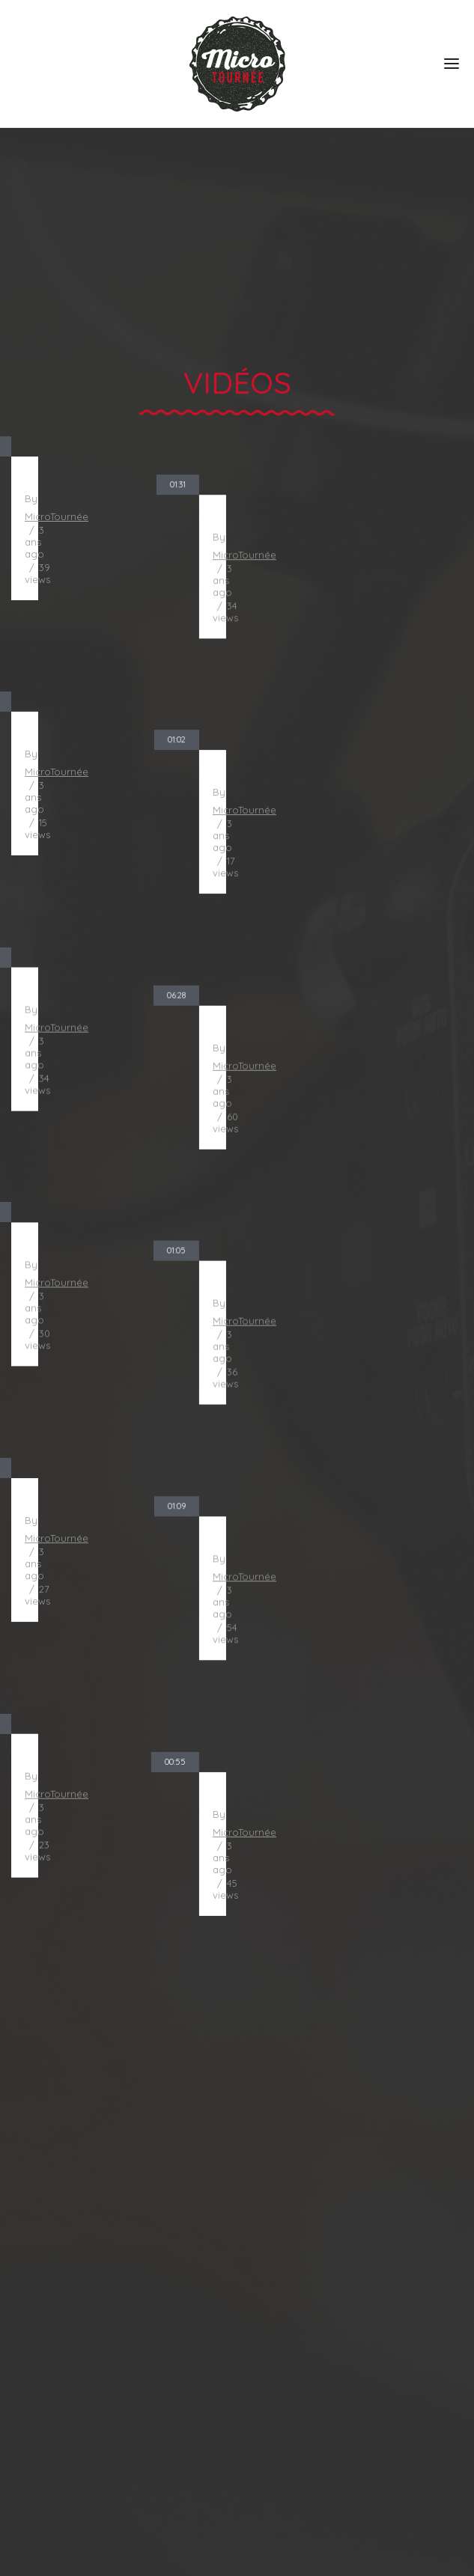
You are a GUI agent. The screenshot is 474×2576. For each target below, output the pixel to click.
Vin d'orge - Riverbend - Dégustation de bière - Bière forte (358, 1515)
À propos (41, 2179)
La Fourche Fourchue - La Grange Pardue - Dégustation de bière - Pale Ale (358, 826)
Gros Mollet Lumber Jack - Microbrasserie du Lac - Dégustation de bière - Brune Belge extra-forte (117, 1056)
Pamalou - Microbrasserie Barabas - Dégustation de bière (358, 1745)
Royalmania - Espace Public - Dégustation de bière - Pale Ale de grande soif (117, 826)
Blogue (34, 2328)
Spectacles (46, 2253)
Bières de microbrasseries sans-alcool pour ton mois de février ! (358, 1056)
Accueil (34, 2142)
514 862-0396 (52, 2495)
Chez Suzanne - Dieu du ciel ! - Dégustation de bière (117, 1745)
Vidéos (33, 2290)
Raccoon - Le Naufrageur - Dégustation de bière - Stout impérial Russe (358, 597)
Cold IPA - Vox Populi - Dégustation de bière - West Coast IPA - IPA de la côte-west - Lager (117, 1285)
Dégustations (53, 2216)
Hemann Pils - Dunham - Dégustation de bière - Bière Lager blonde (117, 1515)
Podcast (37, 2364)
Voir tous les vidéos (236, 1900)
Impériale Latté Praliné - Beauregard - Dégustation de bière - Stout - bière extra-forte (358, 1285)
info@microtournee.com (89, 2515)
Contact (36, 2402)
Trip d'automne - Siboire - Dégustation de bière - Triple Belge (117, 597)
